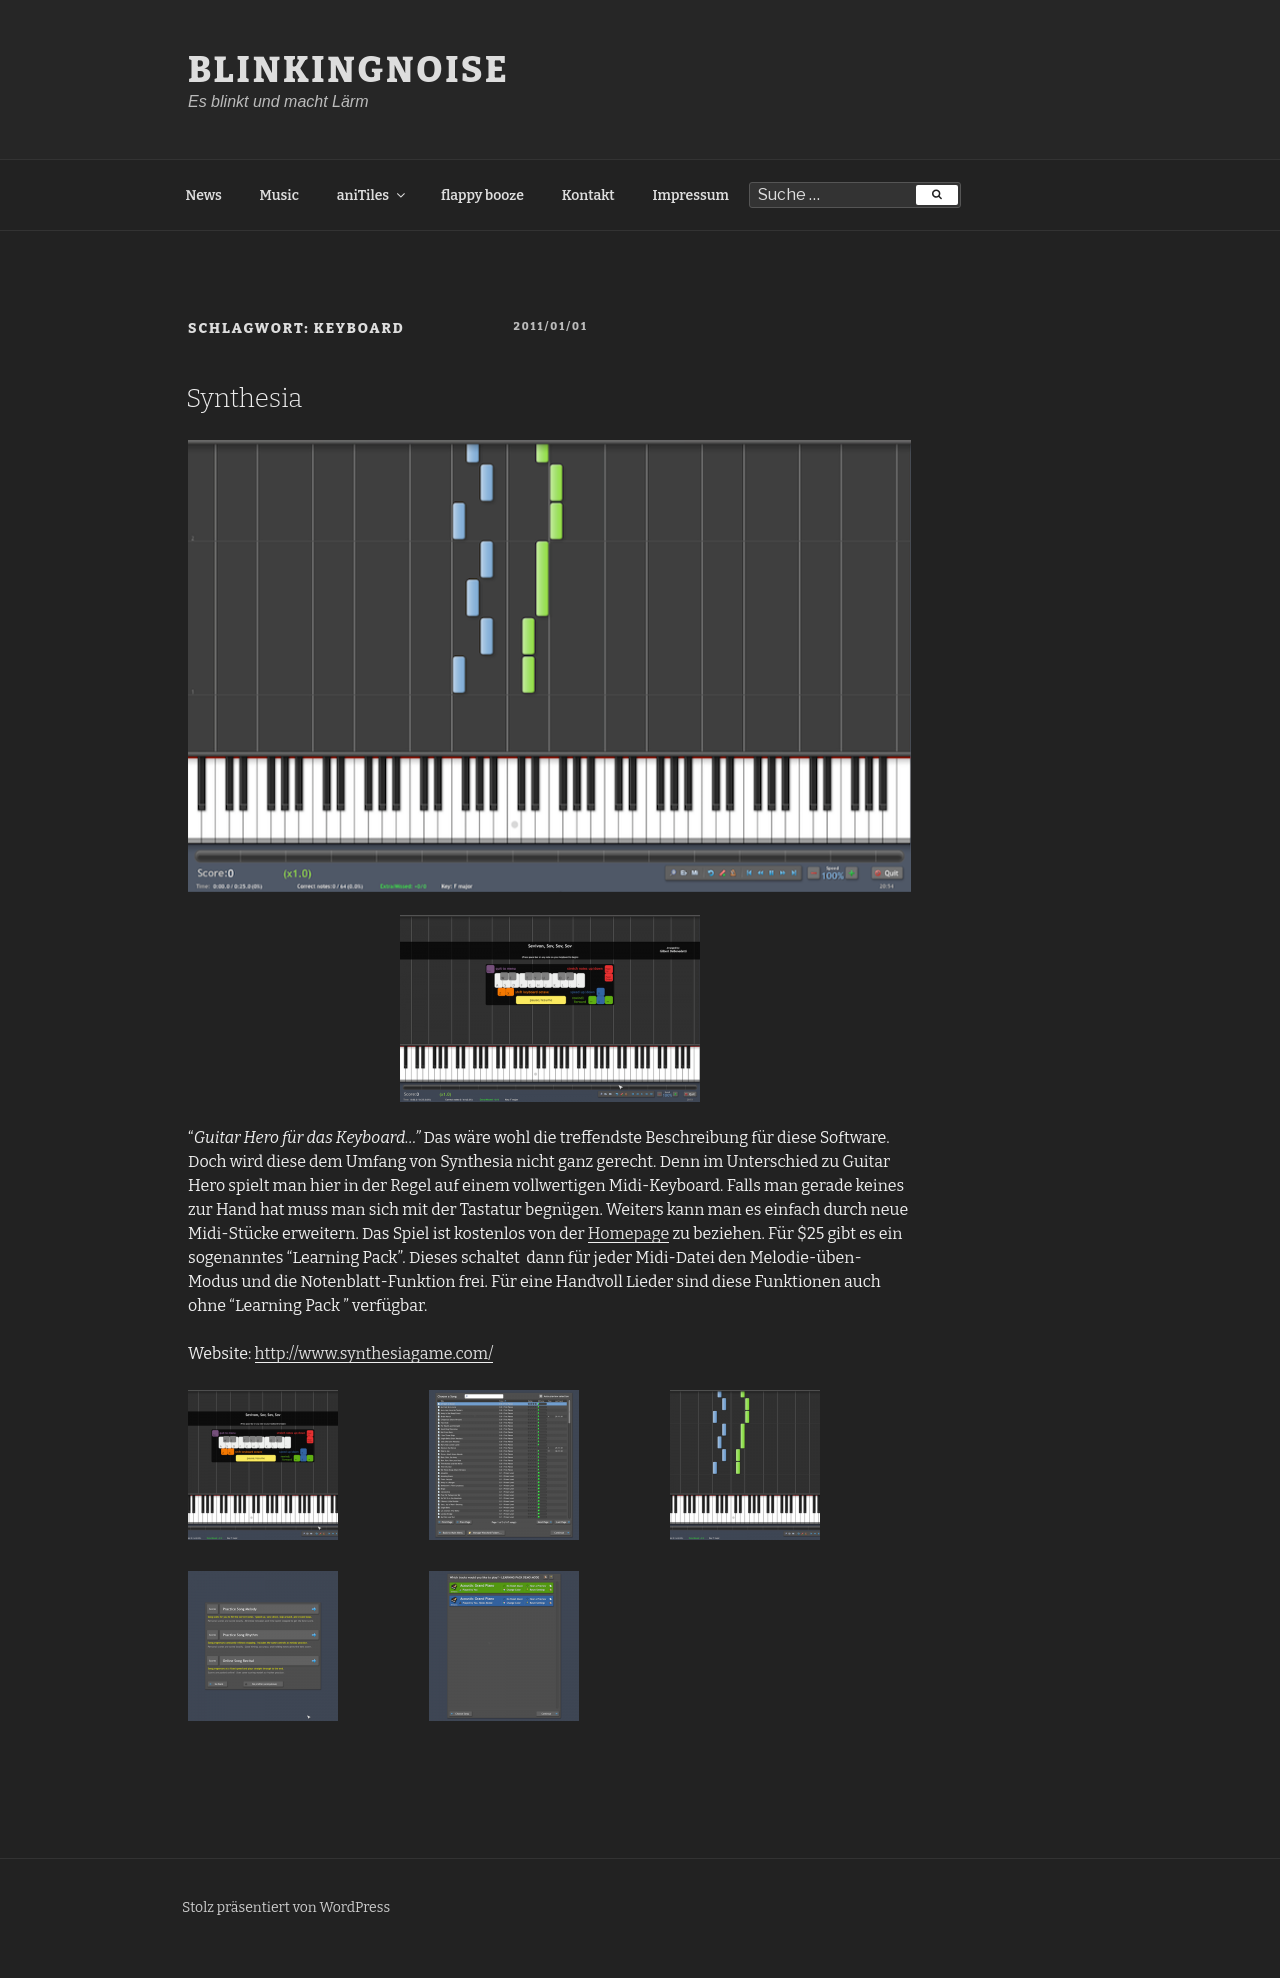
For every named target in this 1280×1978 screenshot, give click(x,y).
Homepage (628, 1233)
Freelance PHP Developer (93, 1965)
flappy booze (482, 195)
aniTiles (372, 195)
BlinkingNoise (349, 70)
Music (279, 195)
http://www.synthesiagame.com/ (374, 1353)
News (204, 195)
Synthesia (244, 398)
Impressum (691, 195)
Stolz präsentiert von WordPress (286, 1907)
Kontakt (588, 195)
